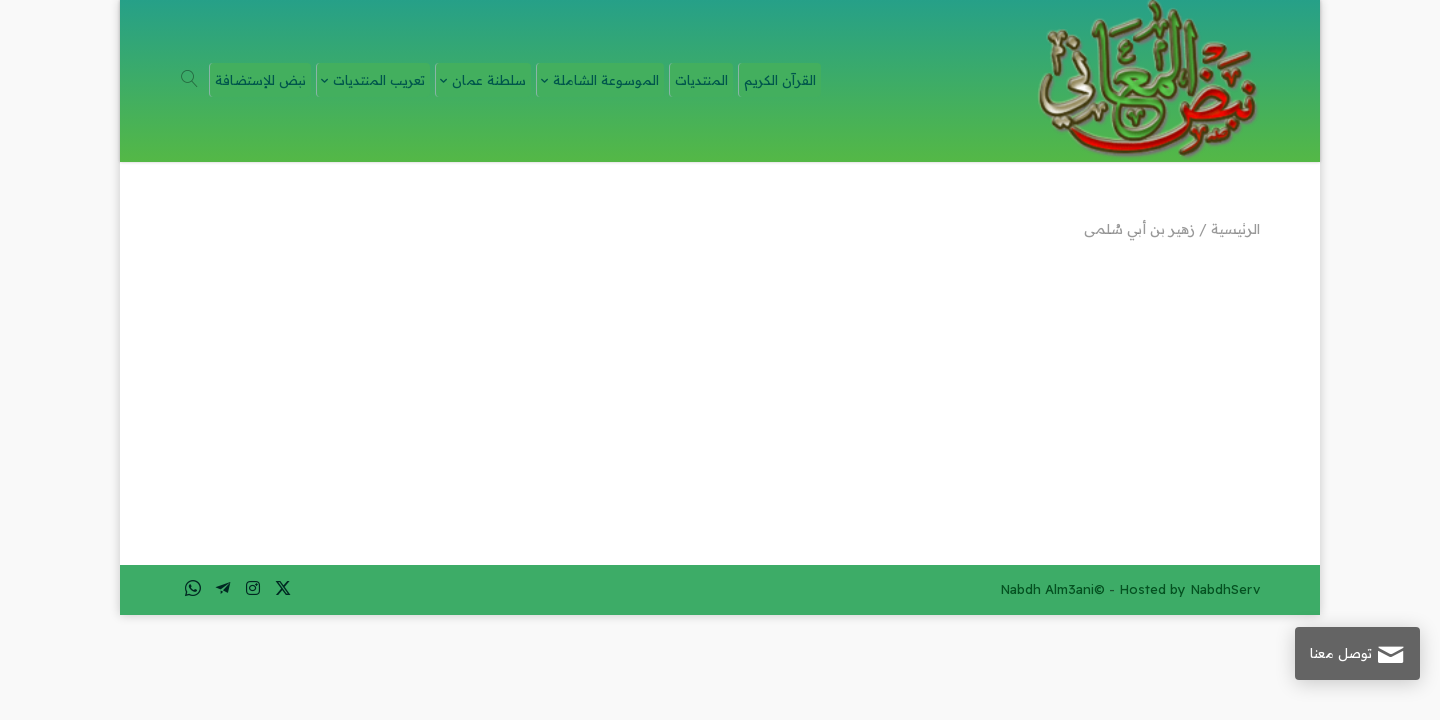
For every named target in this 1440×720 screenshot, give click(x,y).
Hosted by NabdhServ (1189, 589)
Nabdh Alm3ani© (1052, 589)
